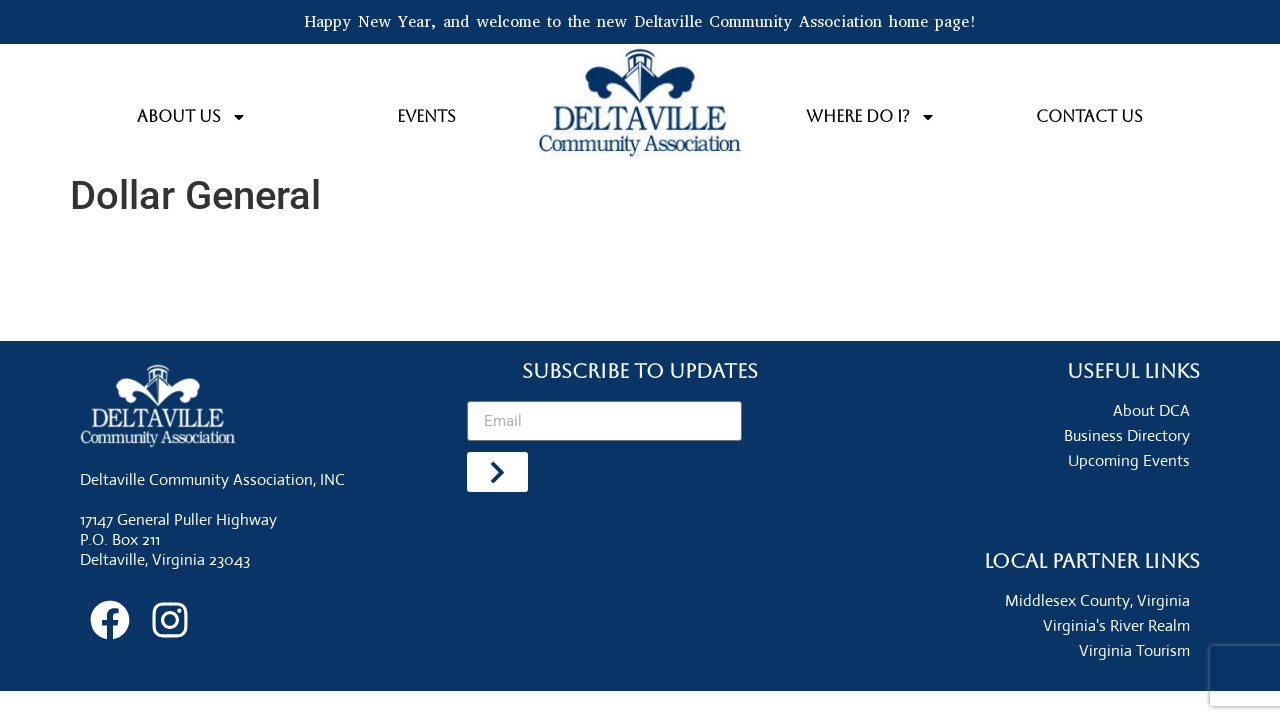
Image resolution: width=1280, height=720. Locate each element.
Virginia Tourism (1134, 650)
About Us (192, 117)
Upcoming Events (1129, 460)
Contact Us (1089, 116)
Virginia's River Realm (1116, 625)
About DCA (1151, 410)
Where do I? (871, 117)
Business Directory (1127, 435)
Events (426, 116)
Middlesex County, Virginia (1097, 600)
